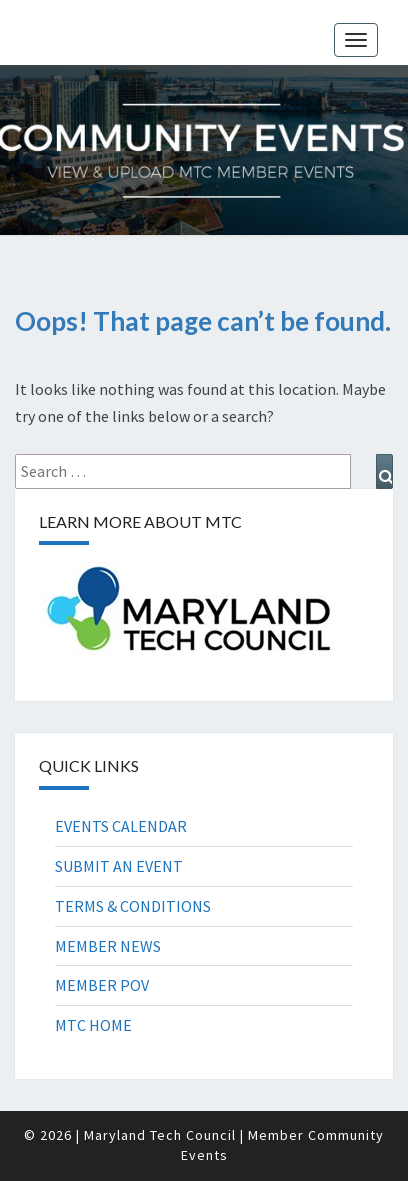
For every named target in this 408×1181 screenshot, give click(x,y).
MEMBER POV (102, 985)
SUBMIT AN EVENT (119, 866)
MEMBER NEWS (108, 946)
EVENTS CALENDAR (121, 826)
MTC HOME (93, 1025)
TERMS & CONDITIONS (133, 906)
